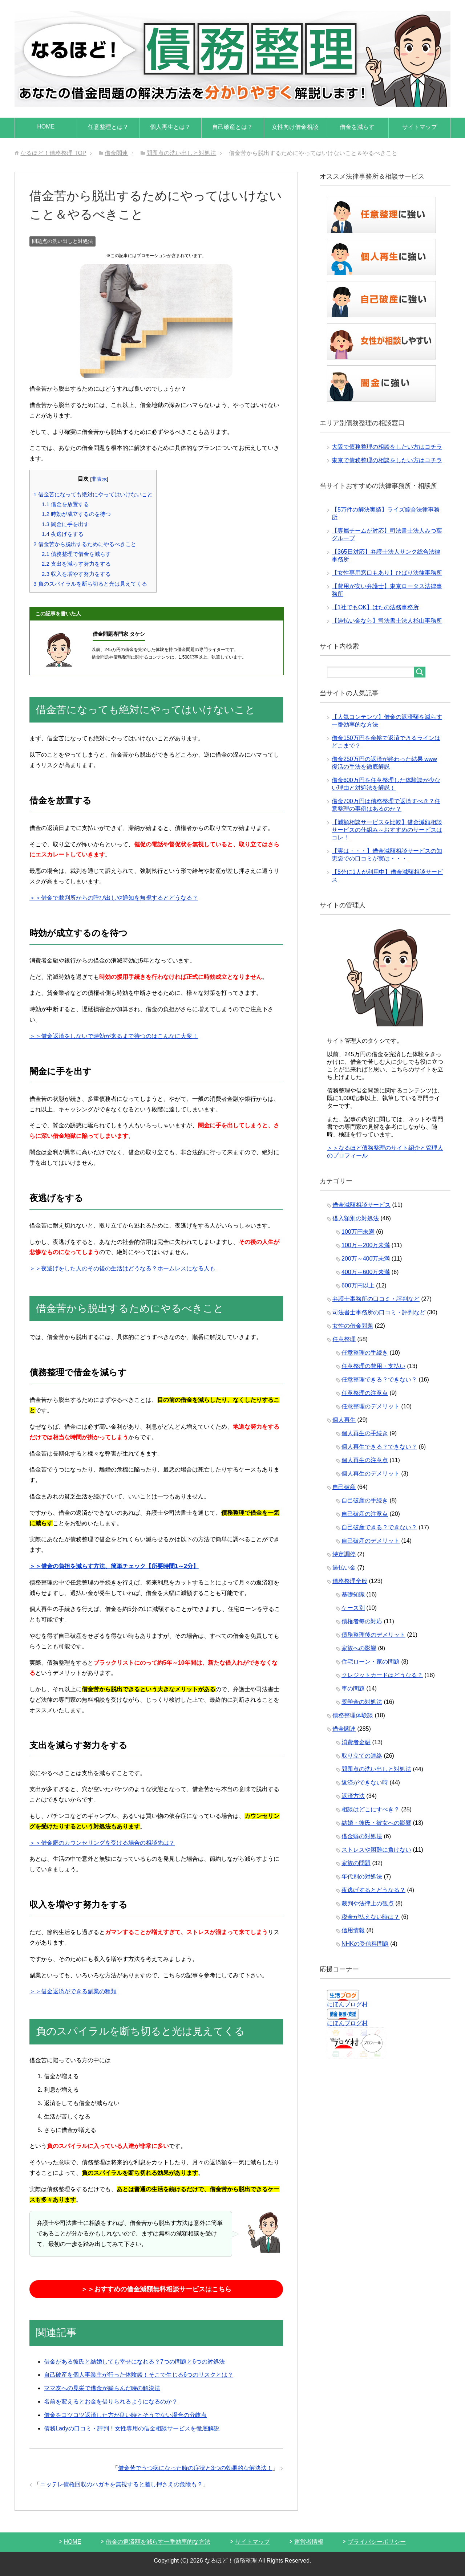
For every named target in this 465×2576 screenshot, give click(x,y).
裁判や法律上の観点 (367, 1903)
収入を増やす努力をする (76, 574)
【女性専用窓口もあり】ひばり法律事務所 (387, 573)
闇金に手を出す (65, 524)
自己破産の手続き (364, 1500)
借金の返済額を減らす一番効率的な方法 (158, 2542)
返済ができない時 (364, 1782)
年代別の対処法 (361, 1876)
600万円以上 (358, 1285)
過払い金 (344, 1567)
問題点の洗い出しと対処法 (62, 241)
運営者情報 (308, 2542)
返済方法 (353, 1796)
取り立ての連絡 (361, 1756)
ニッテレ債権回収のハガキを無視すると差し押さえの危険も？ (121, 2484)
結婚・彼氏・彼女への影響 (376, 1823)
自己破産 (344, 1487)
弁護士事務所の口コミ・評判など (376, 1299)
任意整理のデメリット (370, 1406)
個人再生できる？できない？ (379, 1447)
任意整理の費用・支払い (373, 1366)
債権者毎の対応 (361, 1621)
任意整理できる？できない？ (379, 1379)
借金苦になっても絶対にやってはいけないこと (93, 494)
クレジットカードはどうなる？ (382, 1675)
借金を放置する (65, 504)
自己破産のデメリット (370, 1541)
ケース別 (353, 1608)
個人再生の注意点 (364, 1460)
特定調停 (344, 1554)
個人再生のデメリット (370, 1473)
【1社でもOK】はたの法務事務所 (375, 607)
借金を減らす (357, 127)
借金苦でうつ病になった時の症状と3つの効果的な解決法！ (195, 2468)
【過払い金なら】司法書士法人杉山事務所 (387, 621)
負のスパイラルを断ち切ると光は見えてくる (90, 584)
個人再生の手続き (364, 1433)
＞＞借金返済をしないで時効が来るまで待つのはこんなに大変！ (113, 1036)
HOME (45, 126)
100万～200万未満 (365, 1245)
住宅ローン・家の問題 (370, 1662)
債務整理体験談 (352, 1715)
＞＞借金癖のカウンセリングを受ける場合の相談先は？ (102, 1843)
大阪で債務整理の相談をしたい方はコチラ (387, 447)
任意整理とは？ (108, 127)
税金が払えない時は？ (370, 1917)
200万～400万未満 (365, 1259)
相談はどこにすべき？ (370, 1809)
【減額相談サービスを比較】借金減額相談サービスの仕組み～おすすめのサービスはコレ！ (387, 830)
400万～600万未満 (365, 1272)
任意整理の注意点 (364, 1393)
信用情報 (353, 1930)
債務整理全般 (349, 1581)
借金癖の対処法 (361, 1836)
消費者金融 (356, 1742)
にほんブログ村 (347, 2004)
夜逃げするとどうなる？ (373, 1890)
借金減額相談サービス (361, 1205)
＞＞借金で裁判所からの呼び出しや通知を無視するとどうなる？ (113, 898)
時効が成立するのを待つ (76, 514)
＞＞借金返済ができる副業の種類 (73, 1991)
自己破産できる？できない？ (379, 1527)
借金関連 (344, 1729)
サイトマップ (419, 127)
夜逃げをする (63, 534)
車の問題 (353, 1688)
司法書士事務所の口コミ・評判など (378, 1312)
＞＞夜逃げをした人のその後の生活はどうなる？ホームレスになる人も (122, 1268)
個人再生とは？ (170, 127)
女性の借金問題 (352, 1326)
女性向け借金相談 (295, 127)
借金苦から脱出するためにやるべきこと (84, 544)
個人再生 (344, 1420)
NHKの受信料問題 (365, 1944)
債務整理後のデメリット (373, 1635)
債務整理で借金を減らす (76, 554)
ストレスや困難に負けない (376, 1850)
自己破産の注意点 (364, 1514)
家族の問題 (356, 1863)
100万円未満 (358, 1232)
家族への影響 (358, 1648)
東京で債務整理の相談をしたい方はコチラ (387, 460)
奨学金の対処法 (361, 1702)
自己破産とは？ (232, 127)
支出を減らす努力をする (76, 564)
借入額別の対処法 (355, 1218)
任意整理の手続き (364, 1353)
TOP (53, 153)
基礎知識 (353, 1594)
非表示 (99, 479)
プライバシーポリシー (377, 2542)
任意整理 (344, 1339)
